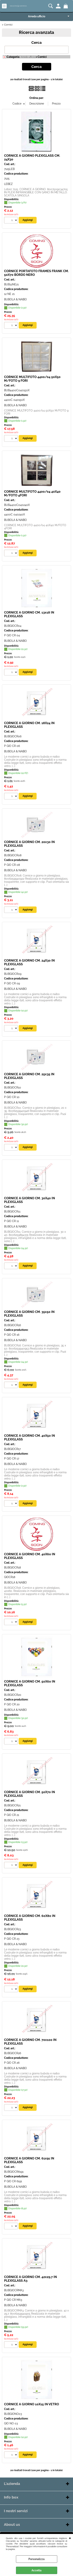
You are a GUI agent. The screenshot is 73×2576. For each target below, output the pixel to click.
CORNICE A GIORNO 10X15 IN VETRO (31, 2404)
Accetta (36, 2570)
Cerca (36, 42)
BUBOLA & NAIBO (15, 299)
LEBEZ (8, 184)
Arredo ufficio (36, 16)
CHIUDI (70, 2538)
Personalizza (36, 2559)
